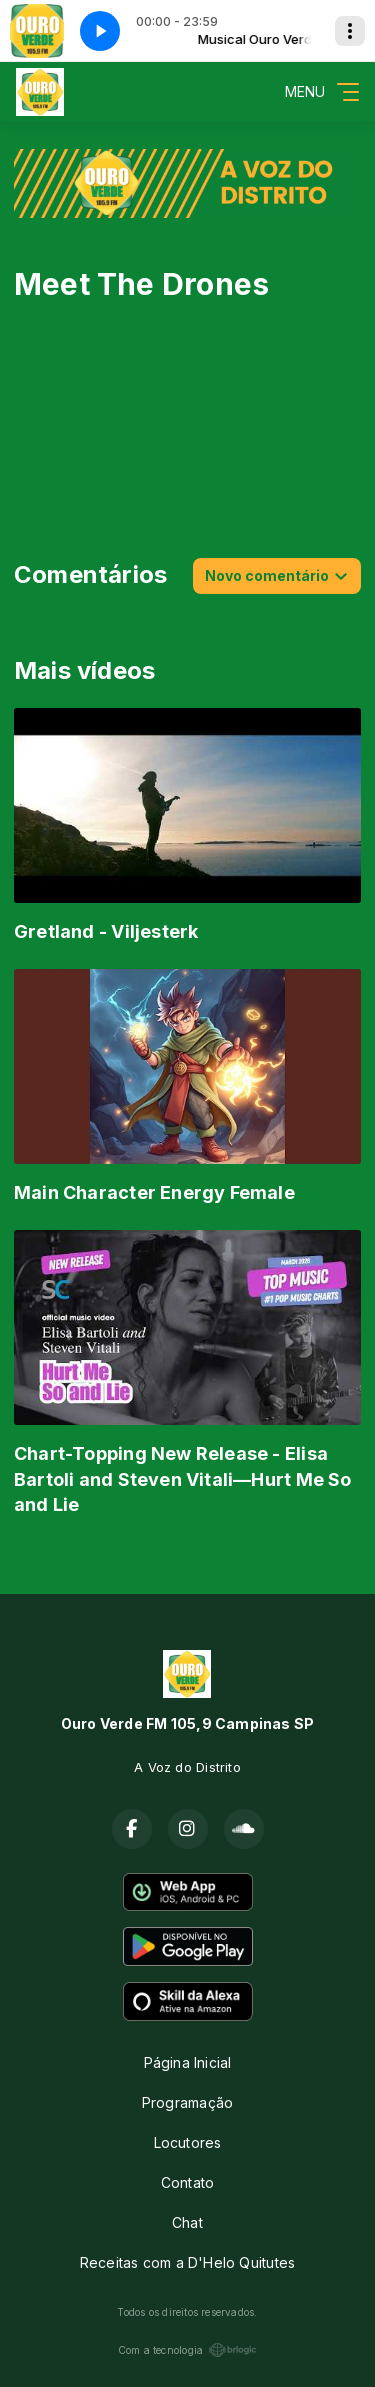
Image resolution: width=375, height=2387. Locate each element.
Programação (187, 2102)
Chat (187, 2222)
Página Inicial (188, 2062)
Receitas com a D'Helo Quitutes (187, 2262)
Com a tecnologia (187, 2350)
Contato (187, 2182)
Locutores (188, 2142)
